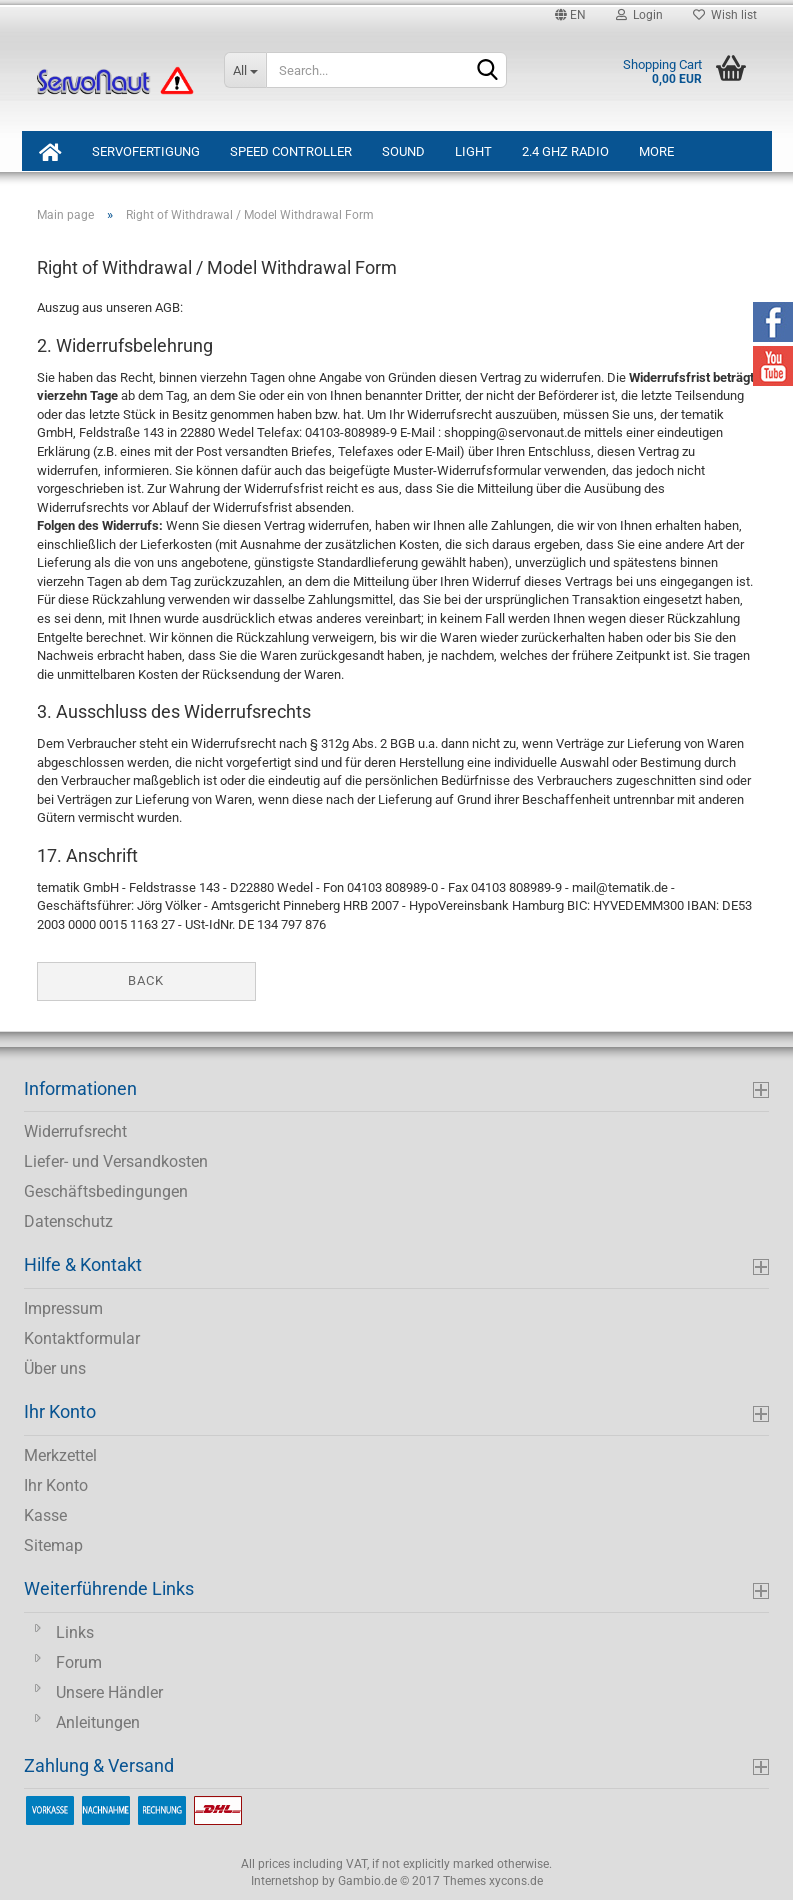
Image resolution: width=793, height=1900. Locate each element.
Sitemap (53, 1545)
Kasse (45, 1515)
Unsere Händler (109, 1692)
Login (639, 15)
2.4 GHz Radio (565, 151)
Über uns (55, 1368)
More (656, 151)
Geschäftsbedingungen (106, 1191)
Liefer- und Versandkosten (116, 1161)
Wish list (725, 15)
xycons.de (516, 1881)
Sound (403, 151)
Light (473, 151)
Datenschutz (68, 1221)
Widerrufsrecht (75, 1131)
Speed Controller (291, 151)
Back (146, 980)
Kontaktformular (82, 1338)
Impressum (63, 1308)
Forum (79, 1662)
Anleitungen (98, 1722)
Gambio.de (367, 1881)
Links (75, 1632)
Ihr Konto (56, 1485)
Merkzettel (60, 1455)
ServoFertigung (146, 151)
